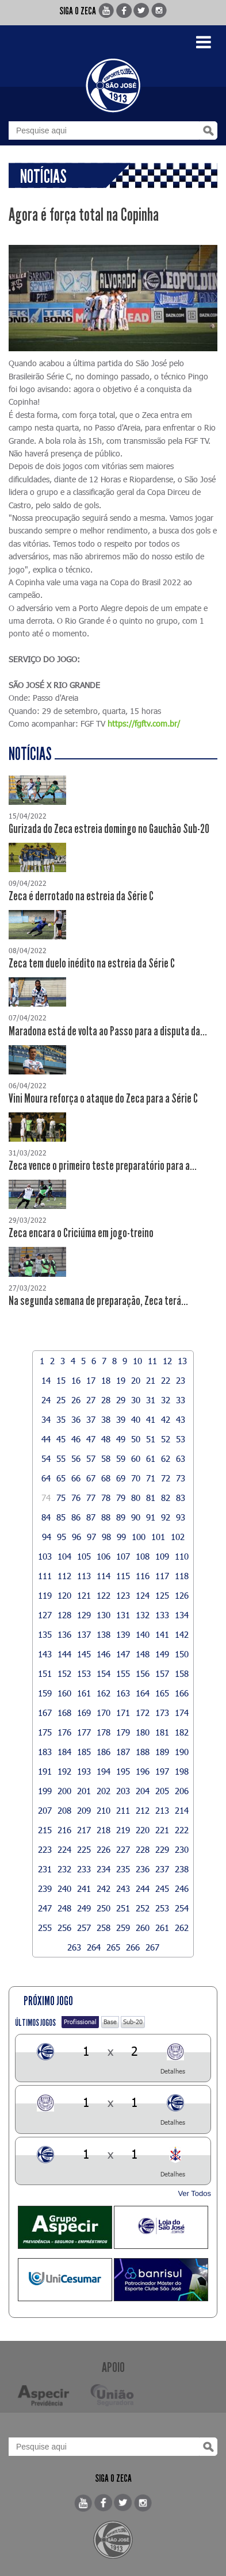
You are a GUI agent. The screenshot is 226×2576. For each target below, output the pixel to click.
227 (123, 1849)
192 (64, 1771)
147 (123, 1654)
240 (64, 1888)
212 (143, 1810)
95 (61, 1536)
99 (121, 1536)
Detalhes (172, 2071)
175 (45, 1732)
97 (91, 1536)
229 (162, 1849)
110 (182, 1556)
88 (105, 1517)
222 (182, 1830)
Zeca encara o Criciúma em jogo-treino (81, 1233)
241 (84, 1888)
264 (94, 1947)
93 (180, 1517)
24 (46, 1400)
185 (84, 1751)
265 (113, 1947)
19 (120, 1380)
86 (76, 1517)
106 (103, 1556)
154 (103, 1673)
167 (45, 1712)
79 (120, 1497)
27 (90, 1400)
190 (182, 1751)
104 (64, 1556)
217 (84, 1830)
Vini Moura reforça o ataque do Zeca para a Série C (103, 1098)
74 (46, 1497)
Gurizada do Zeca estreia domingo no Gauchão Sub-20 (109, 828)
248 (64, 1908)
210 (103, 1810)
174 (182, 1712)
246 (182, 1888)
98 (106, 1536)
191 (45, 1771)
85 (61, 1517)
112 (64, 1576)
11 (152, 1361)
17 (90, 1380)
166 (182, 1693)
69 (120, 1478)
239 (45, 1888)
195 (123, 1771)
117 (162, 1576)
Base (110, 2021)
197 (162, 1771)
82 (165, 1497)
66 (76, 1478)
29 (120, 1400)
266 (133, 1947)
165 (162, 1693)
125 (162, 1595)
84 (46, 1517)
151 (45, 1673)
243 (123, 1888)
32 (165, 1400)
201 (84, 1791)
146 (103, 1654)
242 (103, 1888)
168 (64, 1712)
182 (182, 1732)
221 (162, 1830)
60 (135, 1458)
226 (103, 1849)
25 (61, 1400)
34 (46, 1419)
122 (103, 1595)
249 (84, 1908)
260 (143, 1927)
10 (137, 1361)
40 (135, 1419)
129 (84, 1615)
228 (143, 1849)
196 (143, 1771)
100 (138, 1536)
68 (105, 1478)
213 (162, 1810)
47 (90, 1439)
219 (123, 1830)
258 (103, 1927)
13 (182, 1361)
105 (84, 1556)
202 (103, 1791)
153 (84, 1673)
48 (105, 1439)
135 (45, 1634)
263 (74, 1947)
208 (64, 1810)
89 (120, 1517)
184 (64, 1751)
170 (103, 1712)
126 (182, 1595)
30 (135, 1400)
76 (76, 1497)
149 (162, 1654)
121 (84, 1595)
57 (90, 1458)
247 (45, 1908)
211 (123, 1810)
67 (90, 1478)
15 (61, 1380)
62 (165, 1458)
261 (162, 1927)
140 (143, 1634)
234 (103, 1869)
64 (46, 1478)
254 (182, 1908)
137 (84, 1634)
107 (123, 1556)
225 (84, 1849)
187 (123, 1751)
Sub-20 (133, 2021)
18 (105, 1380)
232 (64, 1869)
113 (84, 1576)
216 (64, 1830)
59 (120, 1458)
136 (64, 1634)
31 (150, 1400)
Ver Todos (194, 2193)
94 (46, 1536)
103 (45, 1556)
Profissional (80, 2021)
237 (162, 1869)
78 (105, 1497)
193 (84, 1771)
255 (45, 1927)
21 (150, 1380)
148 (143, 1654)
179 (123, 1732)
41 (150, 1419)
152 (64, 1673)
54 (46, 1458)
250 (103, 1908)
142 (182, 1634)
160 (64, 1693)
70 (135, 1478)
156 (143, 1673)
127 (45, 1615)
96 (76, 1536)
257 (84, 1927)
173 (162, 1712)
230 (182, 1849)
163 (123, 1693)
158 (182, 1673)
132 (143, 1615)
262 (182, 1927)
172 (143, 1712)
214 (182, 1810)
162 (103, 1693)
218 (103, 1830)
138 (103, 1634)
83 (180, 1497)
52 (165, 1439)
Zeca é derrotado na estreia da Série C (81, 896)
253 (162, 1908)
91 (150, 1517)
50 (135, 1439)
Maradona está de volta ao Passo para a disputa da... (108, 1031)
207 (45, 1810)
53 (180, 1439)
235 (123, 1869)
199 (45, 1791)
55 (61, 1458)
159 (45, 1693)
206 (182, 1791)
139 (123, 1634)
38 (105, 1419)
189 (162, 1751)
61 (150, 1458)
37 (90, 1419)
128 (64, 1615)
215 (45, 1830)
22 (165, 1380)
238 (182, 1869)
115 (123, 1576)
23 (180, 1380)
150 (182, 1654)
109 (162, 1556)
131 (123, 1615)
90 (135, 1517)
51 (150, 1439)
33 (180, 1400)
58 (105, 1458)
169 (84, 1712)
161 (84, 1693)
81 (150, 1497)
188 (143, 1751)
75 (61, 1497)
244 (143, 1888)
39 (120, 1419)
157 (162, 1673)
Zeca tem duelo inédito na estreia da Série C (92, 963)
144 (64, 1654)
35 (61, 1419)
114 (103, 1576)
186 (103, 1751)
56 (76, 1458)
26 (76, 1400)
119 (45, 1595)
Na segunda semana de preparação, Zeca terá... (98, 1300)
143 (45, 1654)
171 (123, 1712)
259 (123, 1927)
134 (182, 1615)
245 (162, 1888)
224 (64, 1849)
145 (84, 1654)
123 (123, 1595)
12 (167, 1361)
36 (76, 1419)
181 (162, 1732)
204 (143, 1791)
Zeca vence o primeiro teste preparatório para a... (103, 1165)
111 (45, 1576)
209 (84, 1810)
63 (180, 1458)
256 (64, 1927)
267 (152, 1947)
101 (158, 1536)
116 (143, 1576)
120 (64, 1595)
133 (162, 1615)
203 (123, 1791)
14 (46, 1380)
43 (180, 1419)
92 (165, 1517)
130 (103, 1615)
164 (143, 1693)
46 (76, 1439)
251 (123, 1908)
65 (61, 1478)
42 (165, 1419)
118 (182, 1576)
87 (90, 1517)
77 (90, 1497)
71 (150, 1478)
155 (123, 1673)
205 (162, 1791)
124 (143, 1595)
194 (103, 1771)
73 (180, 1478)
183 (45, 1751)
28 (105, 1400)
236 (143, 1869)
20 (135, 1380)
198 (182, 1771)
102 (178, 1536)
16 (76, 1380)
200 (64, 1791)
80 (135, 1497)
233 (84, 1869)
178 (103, 1732)
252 (143, 1908)
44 (46, 1439)
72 (165, 1478)
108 (143, 1556)
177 (84, 1732)
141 (162, 1634)
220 (143, 1830)
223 (45, 1849)
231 (45, 1869)
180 (143, 1732)
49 (120, 1439)
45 (61, 1439)
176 (64, 1732)
